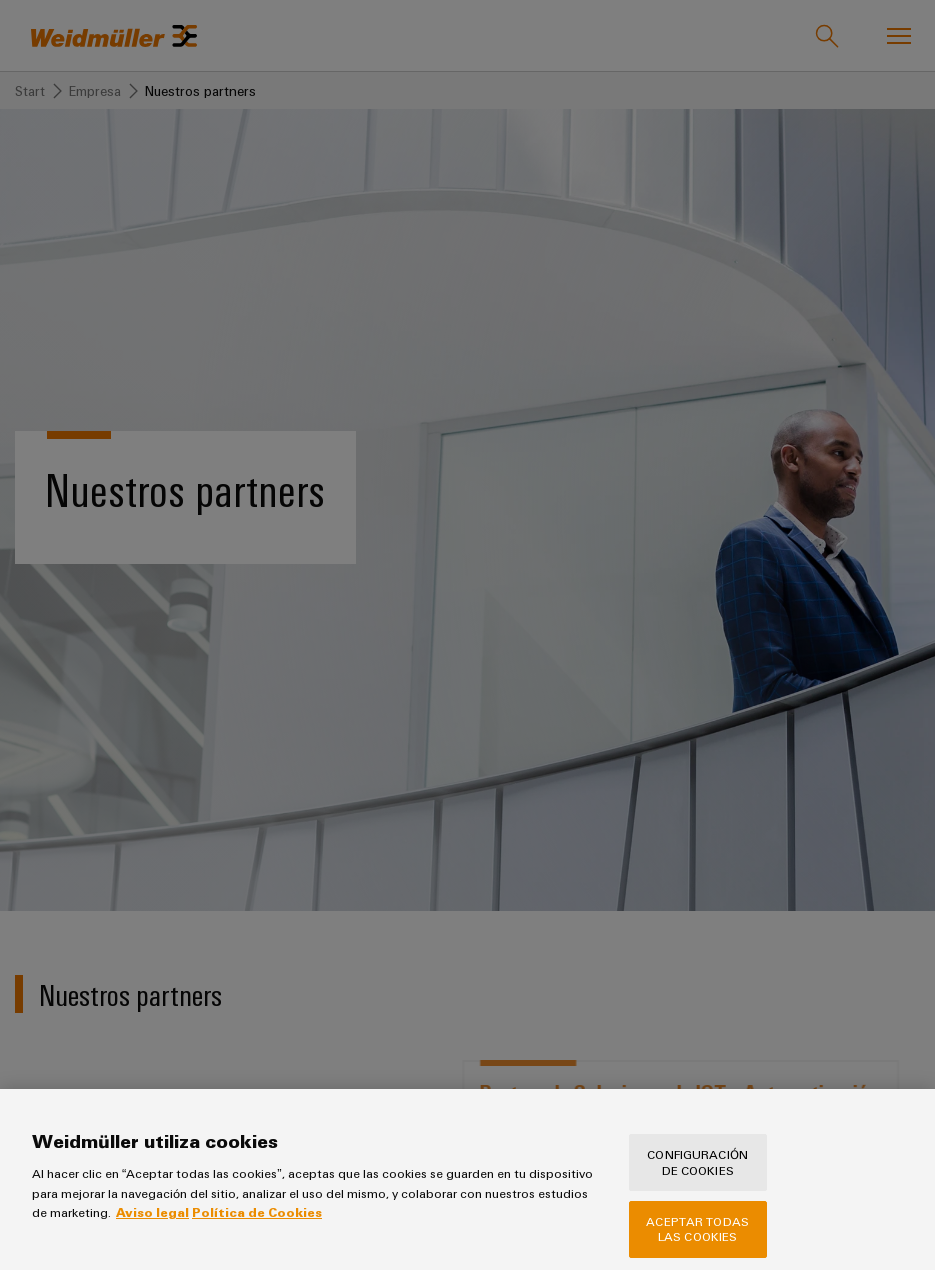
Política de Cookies (257, 1226)
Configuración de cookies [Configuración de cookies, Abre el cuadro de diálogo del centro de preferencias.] (697, 1175)
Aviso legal (152, 1226)
